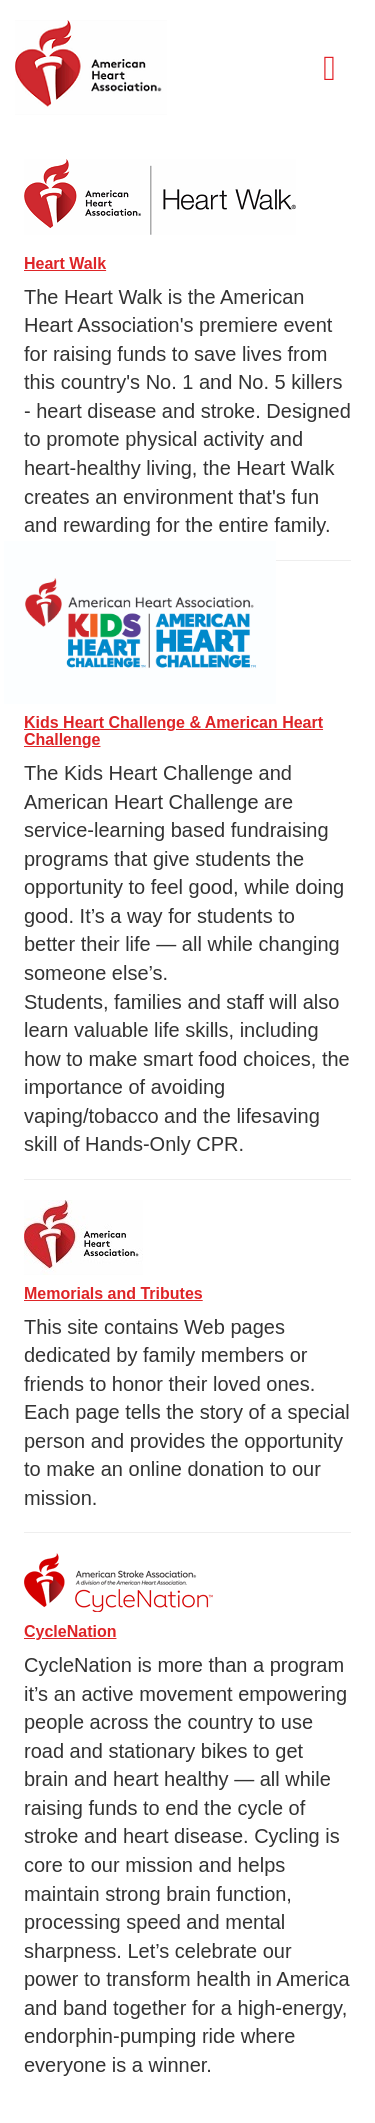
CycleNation (70, 1631)
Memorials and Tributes (113, 1293)
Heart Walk (65, 263)
